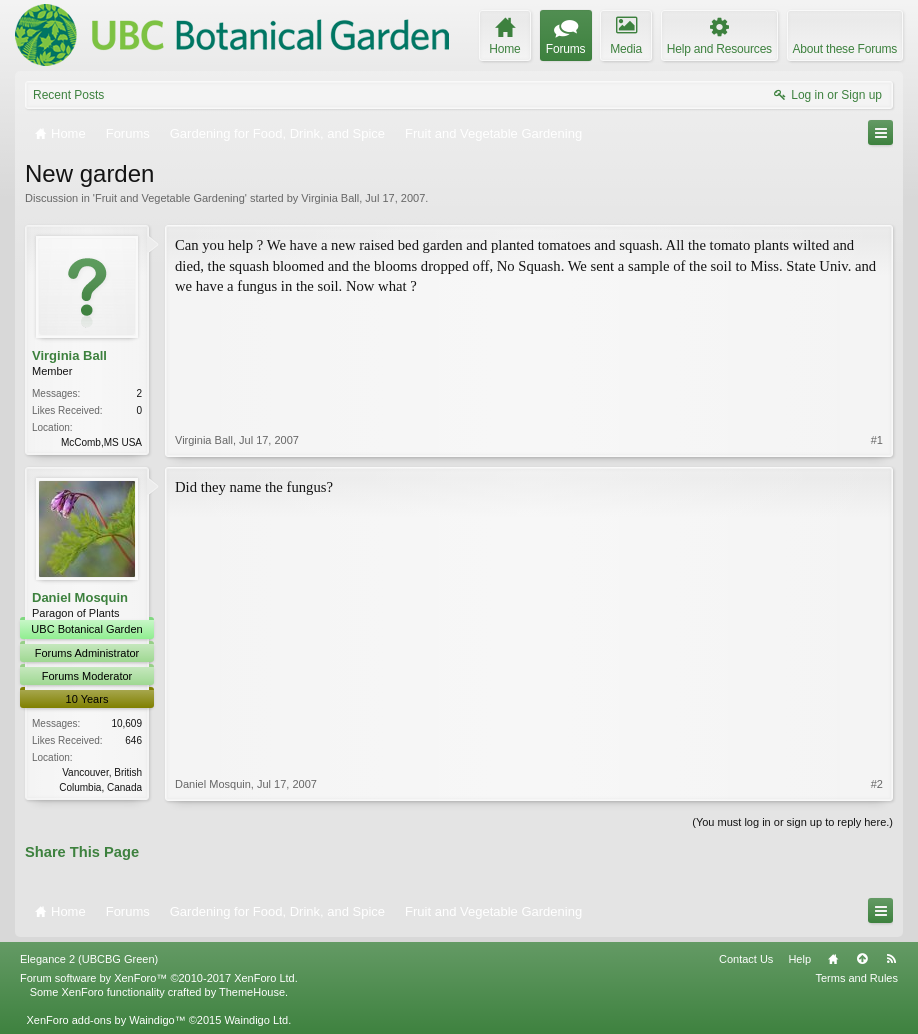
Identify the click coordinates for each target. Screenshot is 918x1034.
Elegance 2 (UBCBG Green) (89, 959)
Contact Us (746, 959)
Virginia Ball (330, 198)
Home (833, 959)
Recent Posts (68, 95)
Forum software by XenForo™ (159, 978)
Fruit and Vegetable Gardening (170, 198)
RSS (891, 959)
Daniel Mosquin (80, 597)
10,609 (126, 723)
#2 (877, 784)
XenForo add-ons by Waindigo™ (105, 1020)
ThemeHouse (252, 992)
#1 (877, 440)
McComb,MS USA (101, 442)
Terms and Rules (856, 978)
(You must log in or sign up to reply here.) (792, 822)
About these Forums (845, 49)
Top (862, 959)
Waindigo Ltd (256, 1020)
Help (799, 959)
